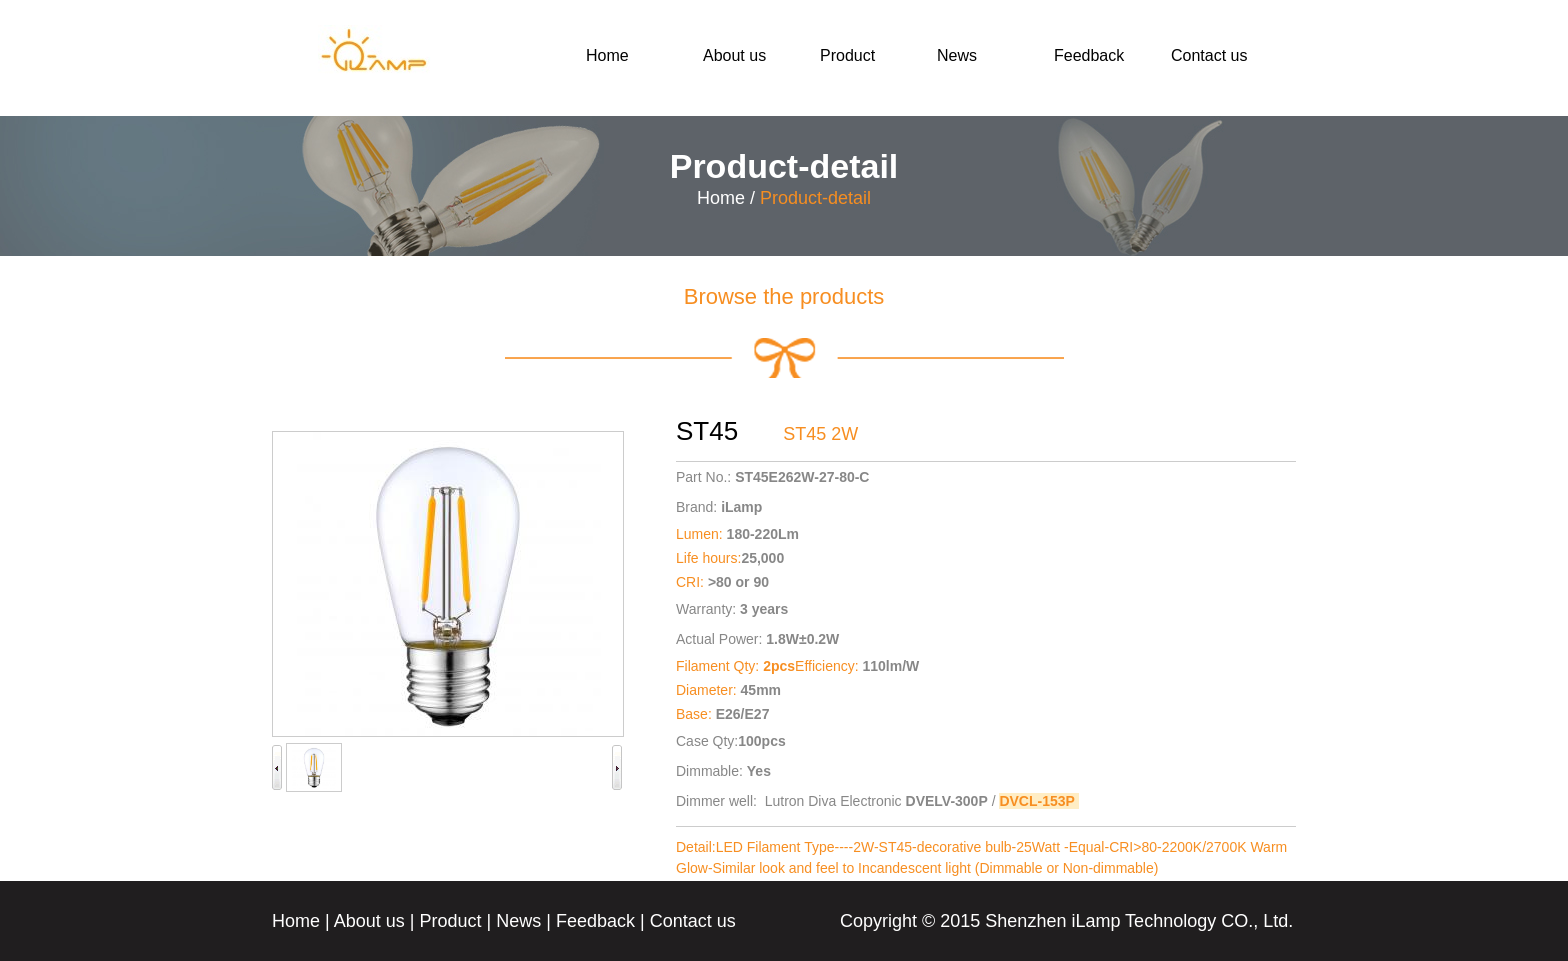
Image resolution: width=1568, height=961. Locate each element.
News (957, 55)
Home (607, 55)
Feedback (1089, 55)
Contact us (1209, 55)
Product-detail (815, 198)
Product (847, 55)
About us (734, 55)
